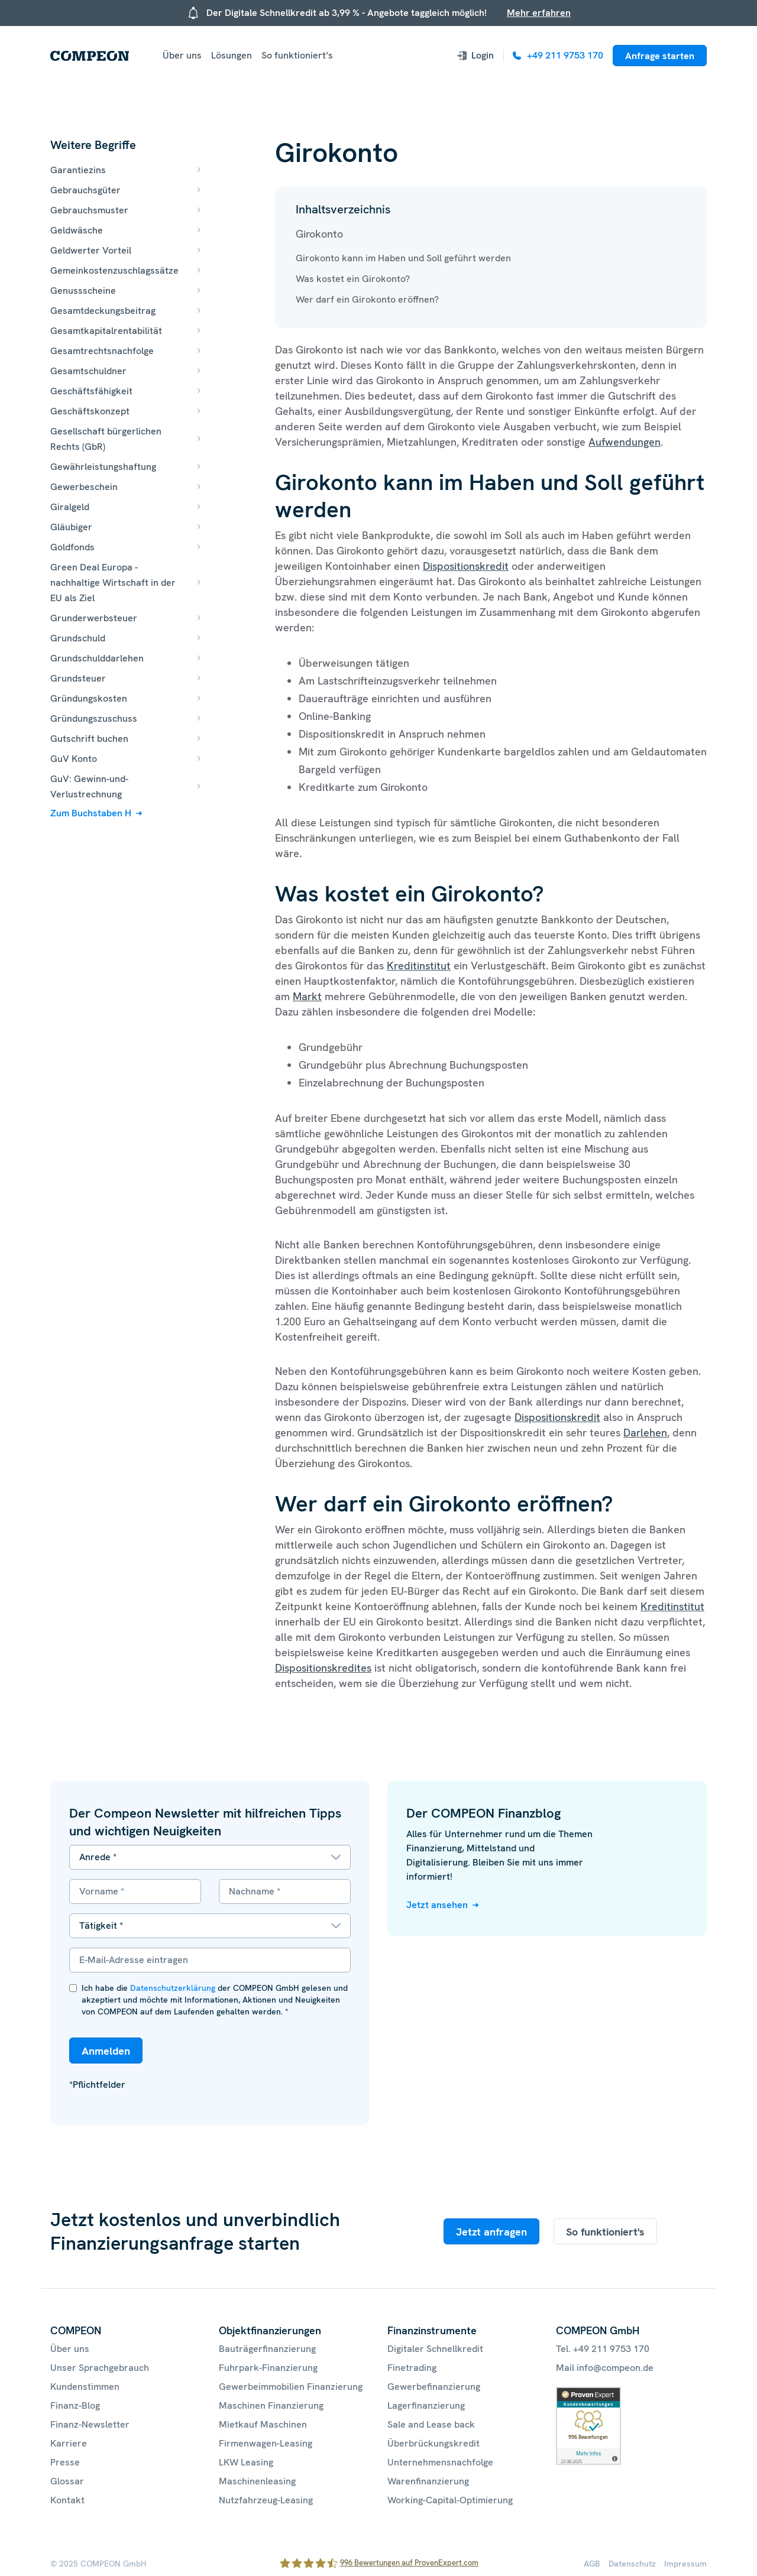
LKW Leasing (246, 2462)
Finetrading (411, 2367)
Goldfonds (72, 547)
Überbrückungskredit (433, 2443)
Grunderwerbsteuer (93, 618)
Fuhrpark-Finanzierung (268, 2367)
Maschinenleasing (257, 2481)
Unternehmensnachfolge (440, 2462)
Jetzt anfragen (491, 2231)
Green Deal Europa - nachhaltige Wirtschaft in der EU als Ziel (113, 582)
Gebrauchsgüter (85, 190)
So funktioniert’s (297, 55)
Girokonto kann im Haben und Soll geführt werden (403, 258)
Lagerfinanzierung (426, 2405)
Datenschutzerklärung (172, 1988)
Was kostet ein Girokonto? (353, 278)
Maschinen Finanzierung (271, 2405)
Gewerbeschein (84, 487)
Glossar (67, 2481)
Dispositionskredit (466, 566)
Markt (307, 996)
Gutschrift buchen (89, 738)
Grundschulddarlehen (97, 658)
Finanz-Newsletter (90, 2424)
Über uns (182, 55)
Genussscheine (83, 290)
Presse (65, 2462)
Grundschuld (77, 638)
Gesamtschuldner (88, 371)
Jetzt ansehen (437, 1905)
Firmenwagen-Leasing (265, 2443)
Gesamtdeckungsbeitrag (103, 310)
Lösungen (231, 55)
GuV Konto (73, 758)
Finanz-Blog (75, 2405)
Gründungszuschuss (93, 718)
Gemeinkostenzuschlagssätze (114, 270)
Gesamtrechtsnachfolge (102, 351)
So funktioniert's (605, 2231)
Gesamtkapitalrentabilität (106, 331)
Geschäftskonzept (90, 411)
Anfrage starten (659, 56)
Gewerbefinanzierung (433, 2386)
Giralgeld (69, 507)
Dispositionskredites (323, 1668)
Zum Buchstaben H (90, 813)
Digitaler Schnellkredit (435, 2349)
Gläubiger (71, 527)
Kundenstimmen (84, 2386)
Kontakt (67, 2500)
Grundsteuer (78, 678)
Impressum (685, 2563)
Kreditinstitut (419, 965)
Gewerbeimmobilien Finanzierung (291, 2386)
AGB (592, 2563)
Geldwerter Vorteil (90, 250)
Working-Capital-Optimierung (450, 2500)
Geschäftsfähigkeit (91, 391)
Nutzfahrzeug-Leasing (266, 2500)
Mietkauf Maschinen (263, 2424)
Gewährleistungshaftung (103, 466)
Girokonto (319, 234)
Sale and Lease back (431, 2424)
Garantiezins (78, 170)
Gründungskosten (88, 698)
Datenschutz (632, 2563)
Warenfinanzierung (428, 2481)
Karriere (68, 2443)
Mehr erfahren (539, 13)
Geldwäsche (76, 230)
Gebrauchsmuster (89, 210)
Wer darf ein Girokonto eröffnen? (367, 299)
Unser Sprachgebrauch (99, 2367)
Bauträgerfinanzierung (267, 2349)
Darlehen (645, 1432)
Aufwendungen (624, 442)
